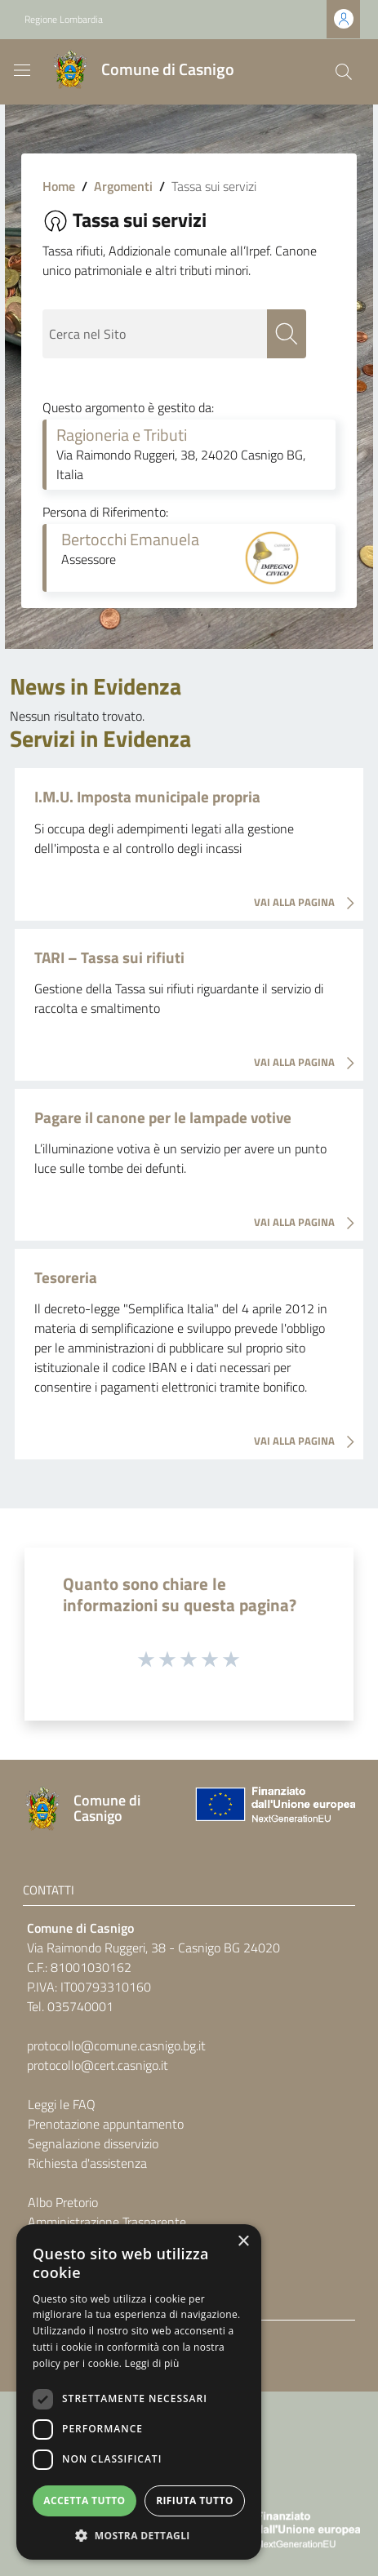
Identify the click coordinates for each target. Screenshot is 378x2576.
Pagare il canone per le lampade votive (162, 1117)
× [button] (243, 2242)
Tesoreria (65, 1277)
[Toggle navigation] (22, 70)
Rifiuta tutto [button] (194, 2500)
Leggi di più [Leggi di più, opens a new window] (152, 2363)
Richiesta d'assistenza (87, 2163)
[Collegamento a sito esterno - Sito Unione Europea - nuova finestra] (273, 1808)
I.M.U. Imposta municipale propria (147, 796)
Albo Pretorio (63, 2202)
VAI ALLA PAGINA (308, 903)
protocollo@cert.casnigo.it (97, 2065)
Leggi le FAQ (62, 2104)
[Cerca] (344, 72)
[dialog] (138, 2392)
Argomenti (123, 186)
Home (58, 186)
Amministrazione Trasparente (107, 2222)
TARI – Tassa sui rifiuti (109, 957)
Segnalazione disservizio (93, 2143)
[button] (139, 2535)
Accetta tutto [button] (84, 2500)
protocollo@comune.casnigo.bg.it (116, 2045)
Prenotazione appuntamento (106, 2124)
